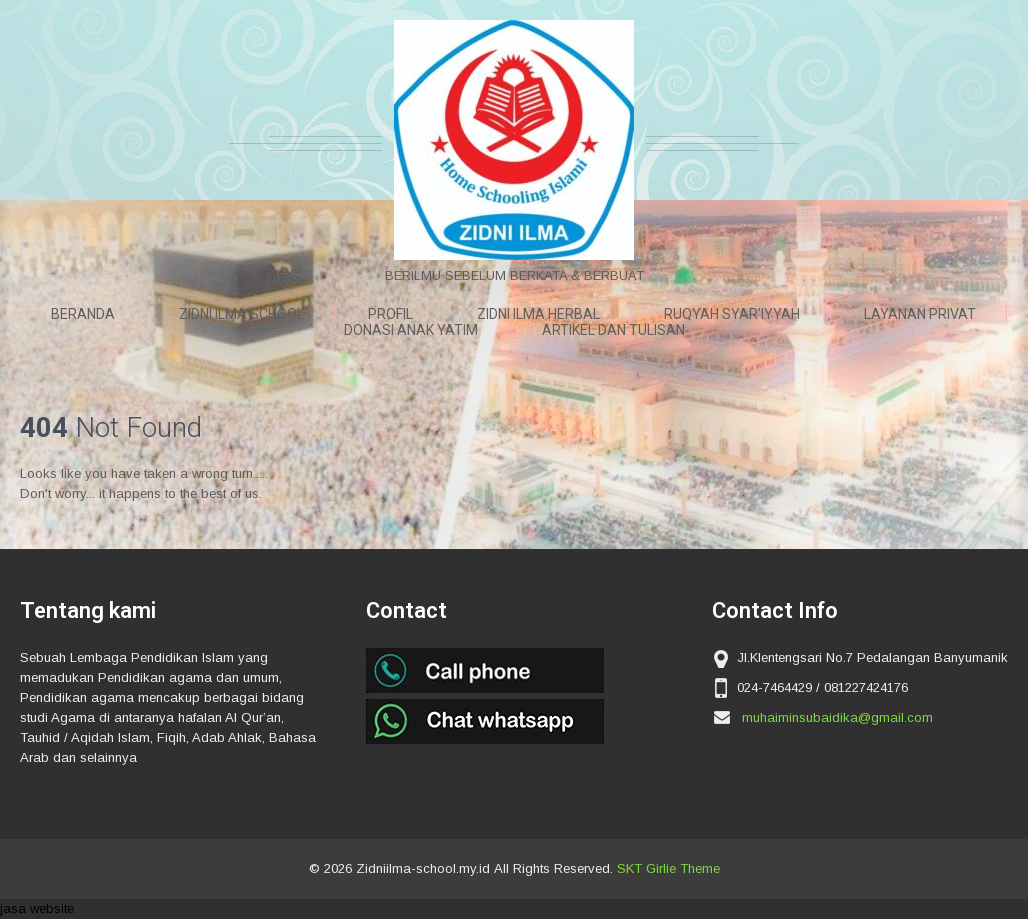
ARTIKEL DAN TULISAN (613, 330)
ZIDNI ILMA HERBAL (538, 314)
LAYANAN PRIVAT (920, 314)
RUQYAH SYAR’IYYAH (732, 314)
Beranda (83, 314)
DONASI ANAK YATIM (411, 330)
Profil (390, 314)
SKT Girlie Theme (668, 868)
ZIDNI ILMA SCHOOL (241, 314)
